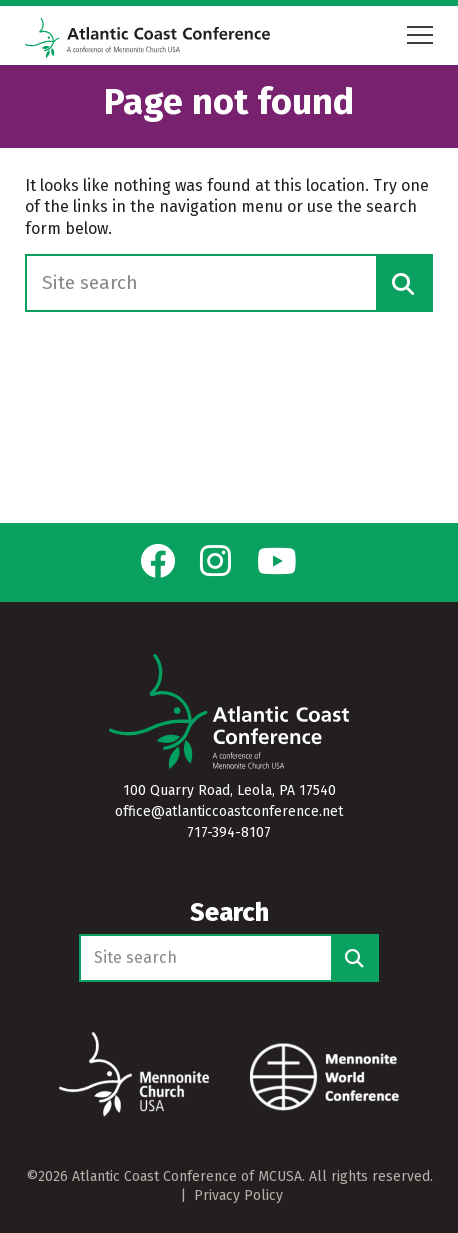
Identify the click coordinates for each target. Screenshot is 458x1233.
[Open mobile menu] (420, 35)
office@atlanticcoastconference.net (229, 811)
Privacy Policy (238, 1195)
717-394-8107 (229, 832)
